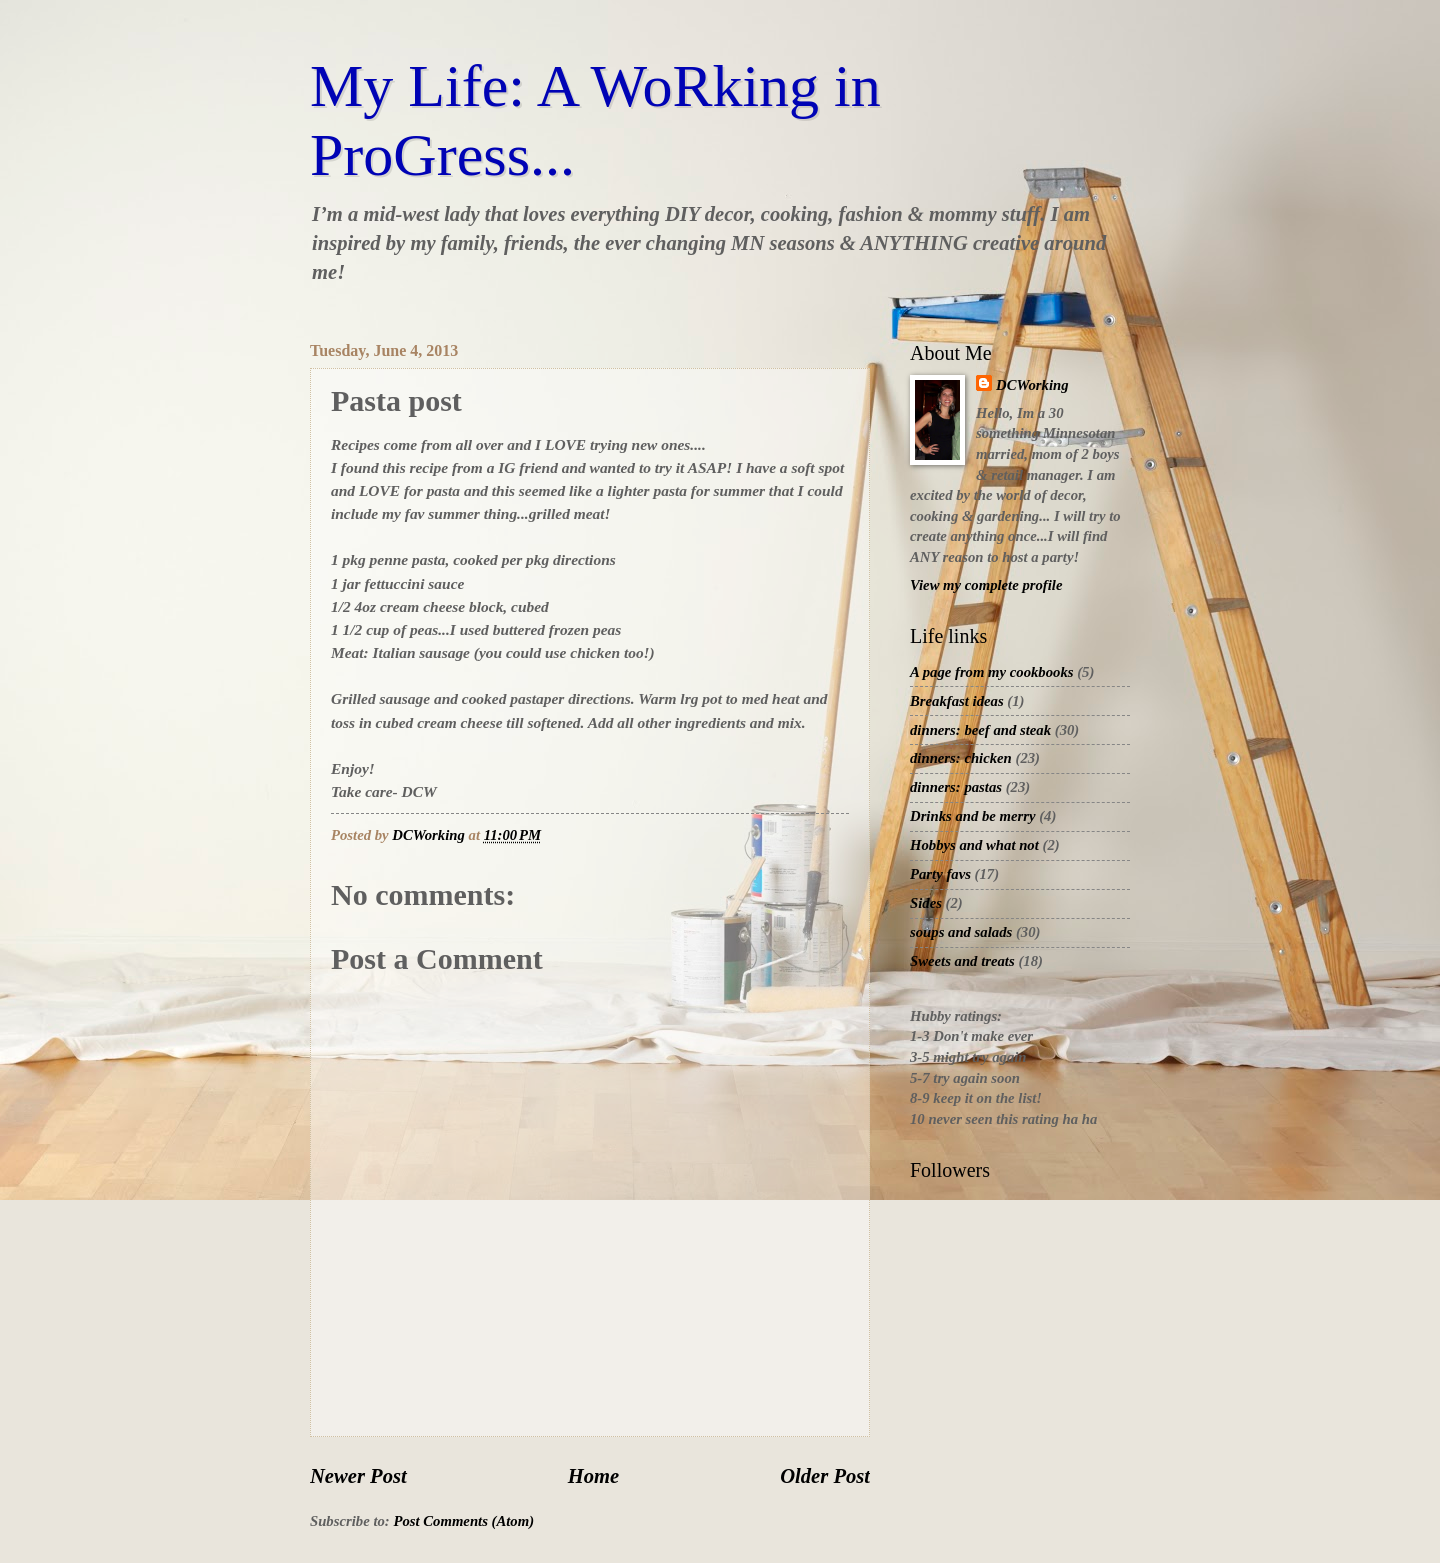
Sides (926, 903)
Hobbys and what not (974, 845)
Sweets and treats (962, 961)
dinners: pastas (956, 787)
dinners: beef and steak (980, 730)
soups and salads (961, 932)
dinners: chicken (961, 758)
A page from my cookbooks (992, 672)
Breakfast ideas (957, 701)
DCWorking (1032, 385)
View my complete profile (986, 585)
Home (593, 1476)
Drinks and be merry (973, 816)
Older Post (825, 1476)
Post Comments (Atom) (463, 1521)
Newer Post (358, 1476)
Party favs (940, 874)
